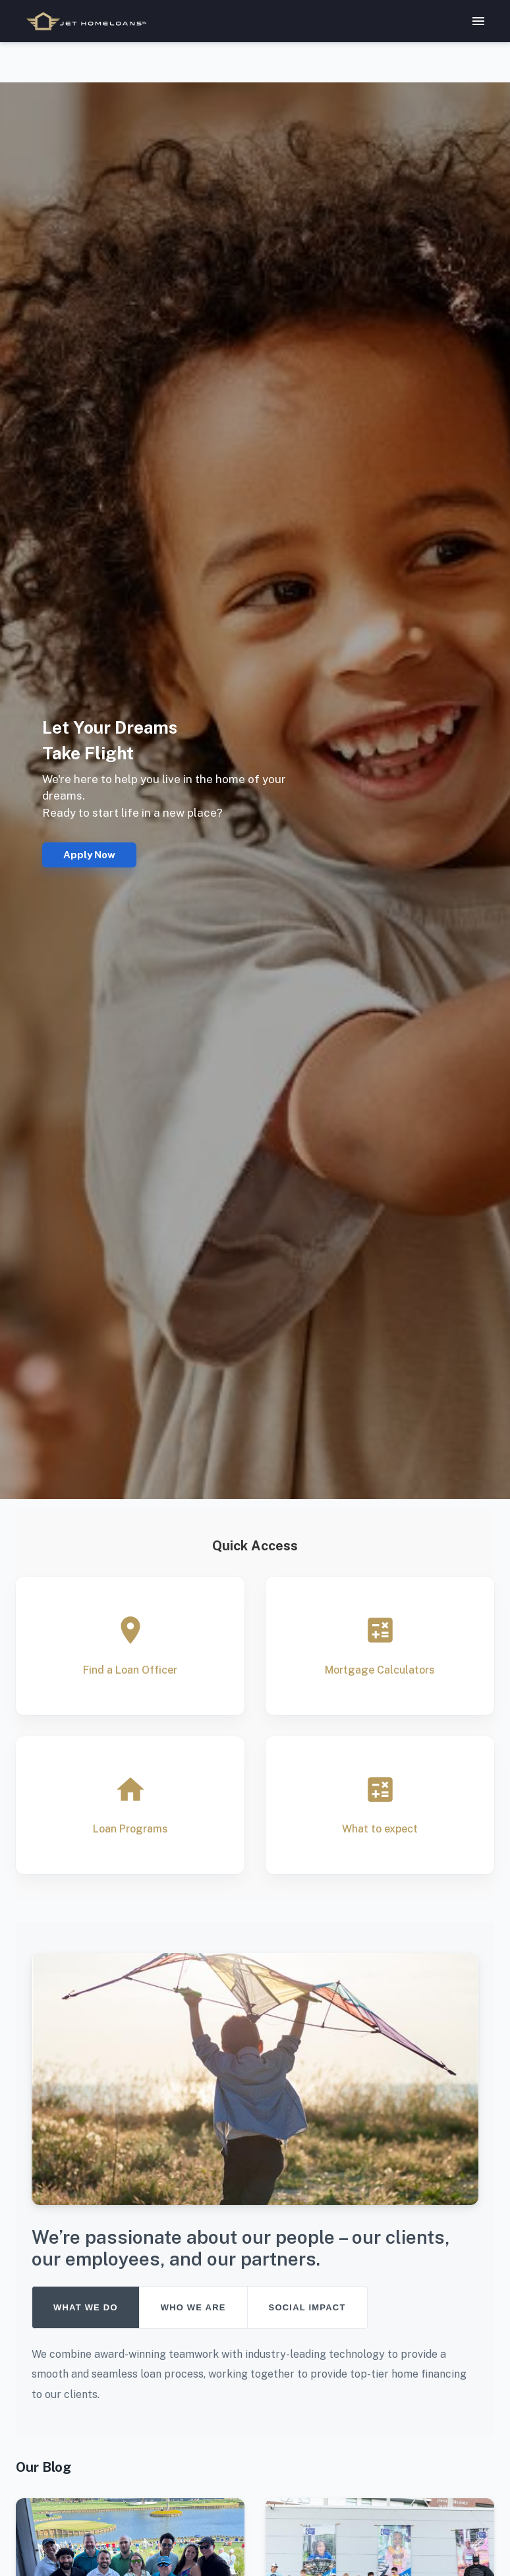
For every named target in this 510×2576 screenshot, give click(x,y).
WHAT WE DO (85, 2307)
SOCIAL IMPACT (307, 2307)
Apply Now (89, 854)
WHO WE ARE (193, 2307)
